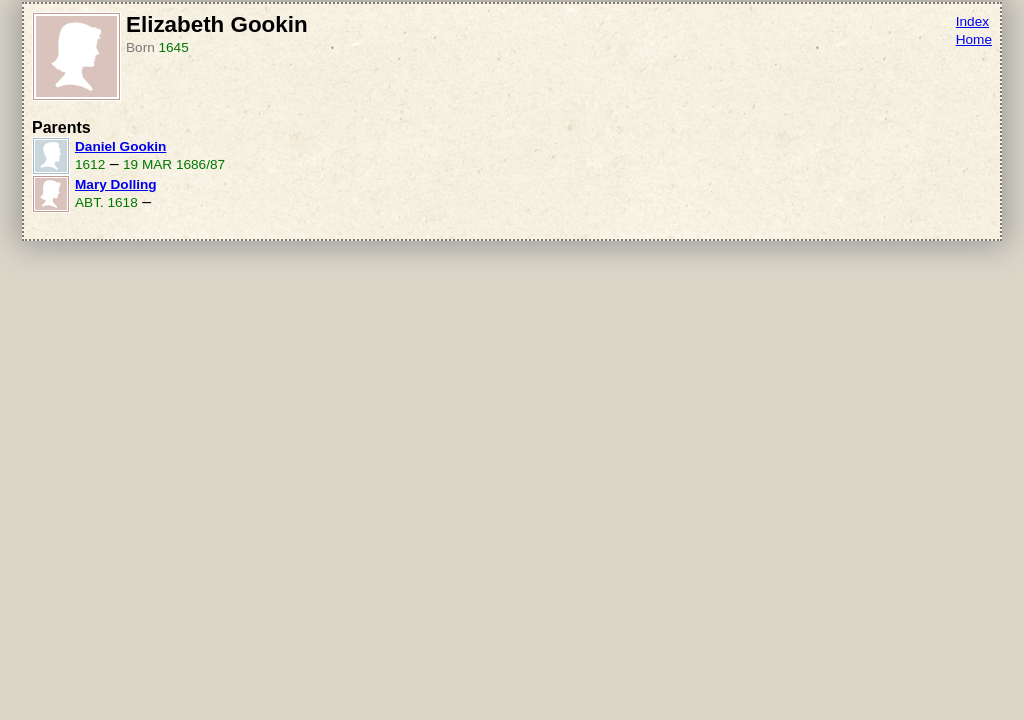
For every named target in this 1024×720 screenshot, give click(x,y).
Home (974, 39)
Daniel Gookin (120, 146)
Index (972, 21)
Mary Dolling (116, 184)
